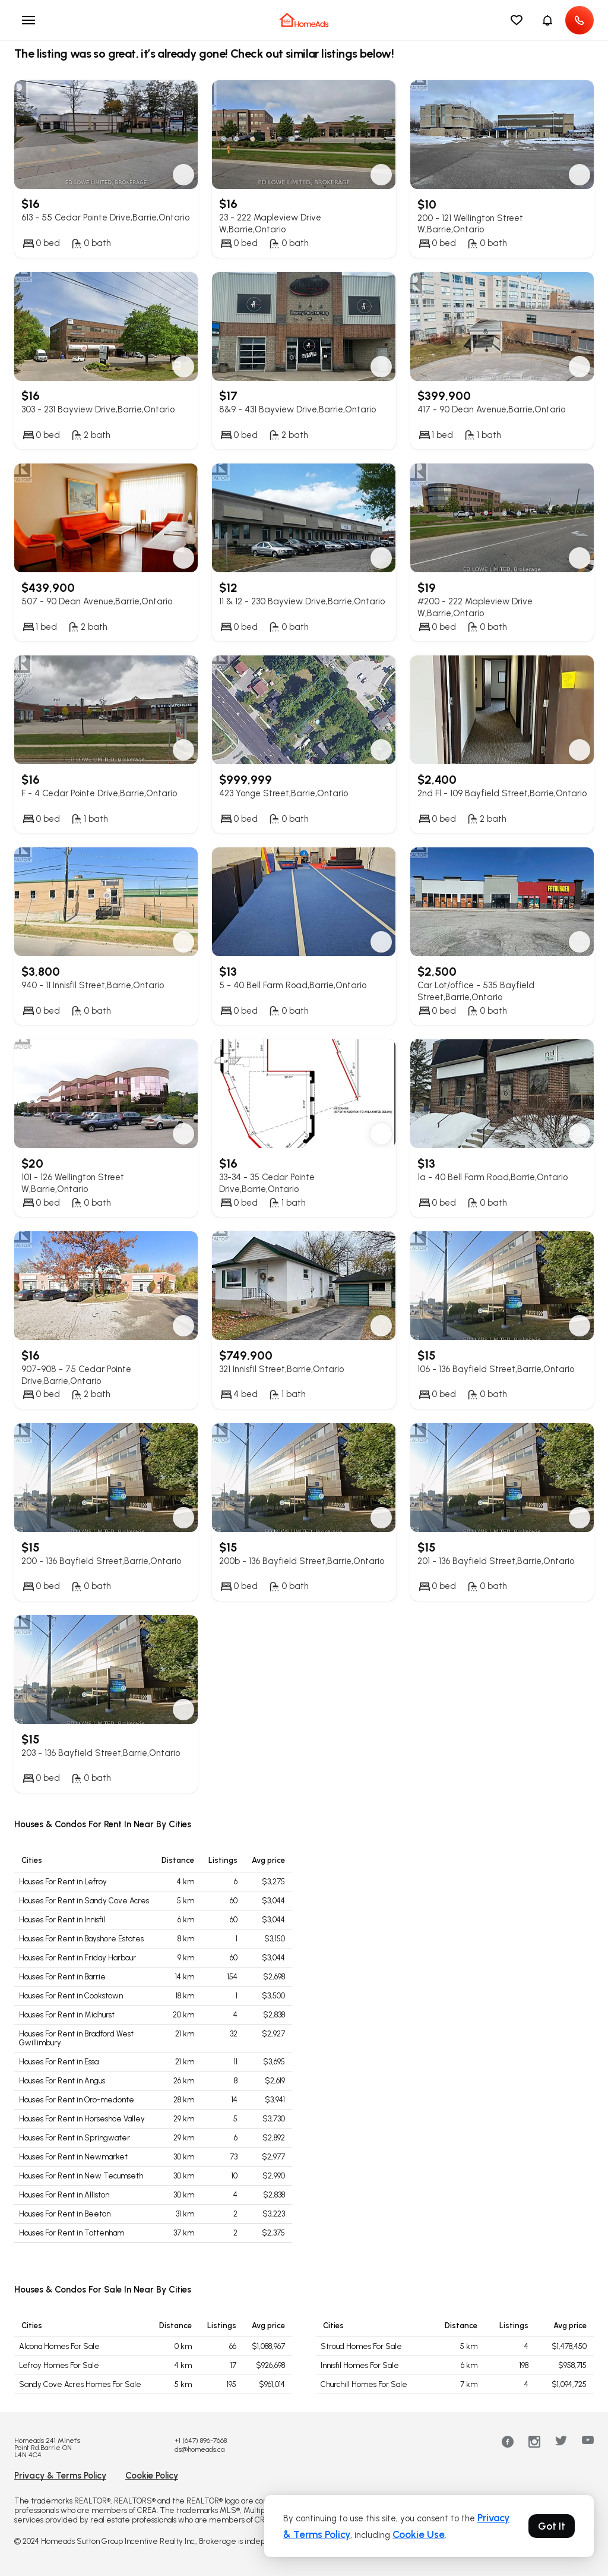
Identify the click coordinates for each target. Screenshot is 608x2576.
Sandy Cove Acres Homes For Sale (80, 2384)
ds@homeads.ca (199, 2449)
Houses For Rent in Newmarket (73, 2156)
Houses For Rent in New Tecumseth (81, 2175)
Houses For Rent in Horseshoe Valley (82, 2118)
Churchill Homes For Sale (364, 2384)
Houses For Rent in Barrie (62, 1976)
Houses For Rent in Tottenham (71, 2232)
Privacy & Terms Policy (60, 2475)
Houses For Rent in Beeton (64, 2213)
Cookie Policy (151, 2475)
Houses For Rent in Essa (59, 2061)
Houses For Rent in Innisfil (62, 1919)
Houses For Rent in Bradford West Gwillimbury (76, 2038)
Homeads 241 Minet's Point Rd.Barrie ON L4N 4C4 (47, 2447)
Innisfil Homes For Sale (360, 2365)
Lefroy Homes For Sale (59, 2365)
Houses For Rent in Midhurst (67, 2014)
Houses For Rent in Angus (62, 2080)
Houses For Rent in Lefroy (63, 1881)
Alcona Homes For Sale (59, 2346)
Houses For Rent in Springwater (74, 2137)
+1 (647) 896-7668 (201, 2440)
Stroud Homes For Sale (361, 2346)
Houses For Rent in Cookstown (71, 1995)
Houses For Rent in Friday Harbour (77, 1957)
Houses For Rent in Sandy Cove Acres (84, 1900)
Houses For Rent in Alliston (64, 2194)
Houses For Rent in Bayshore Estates (81, 1938)
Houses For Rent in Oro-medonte (76, 2099)
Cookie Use (418, 2534)
